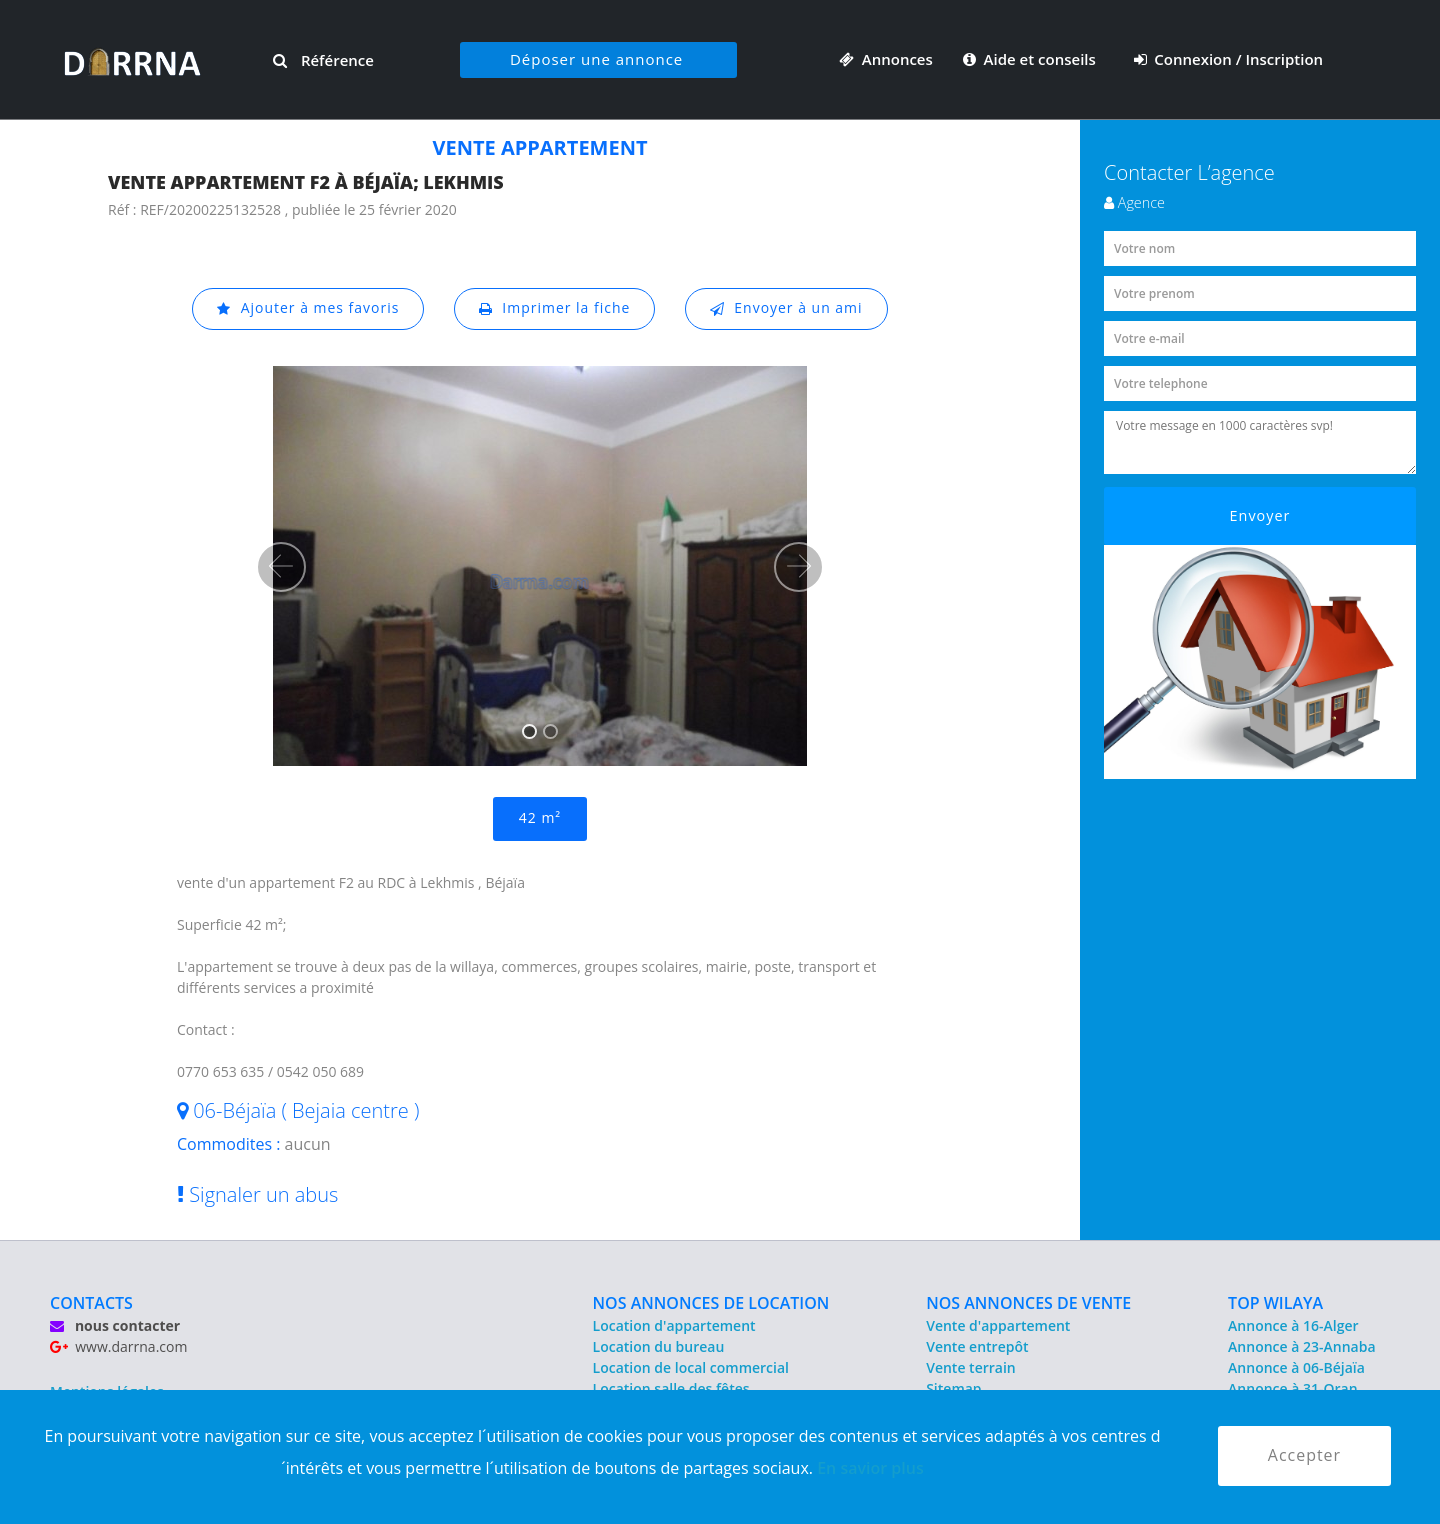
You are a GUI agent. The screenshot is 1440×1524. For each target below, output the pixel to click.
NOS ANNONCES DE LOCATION (711, 1303)
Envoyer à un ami (786, 308)
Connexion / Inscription (1229, 59)
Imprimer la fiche (555, 308)
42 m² (540, 818)
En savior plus (870, 1468)
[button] (281, 567)
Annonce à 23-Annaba (1301, 1346)
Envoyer (1260, 515)
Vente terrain (971, 1367)
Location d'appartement (674, 1325)
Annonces (886, 59)
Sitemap (953, 1388)
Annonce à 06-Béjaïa (1296, 1367)
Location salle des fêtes (671, 1388)
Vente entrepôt (977, 1346)
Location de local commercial (691, 1367)
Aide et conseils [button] (1031, 59)
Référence (323, 60)
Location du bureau (659, 1346)
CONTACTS (91, 1303)
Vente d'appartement (998, 1325)
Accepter (1304, 1456)
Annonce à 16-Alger (1293, 1325)
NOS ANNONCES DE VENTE (1028, 1303)
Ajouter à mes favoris (308, 308)
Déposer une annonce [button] (596, 59)
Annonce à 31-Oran (1293, 1388)
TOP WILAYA (1275, 1303)
